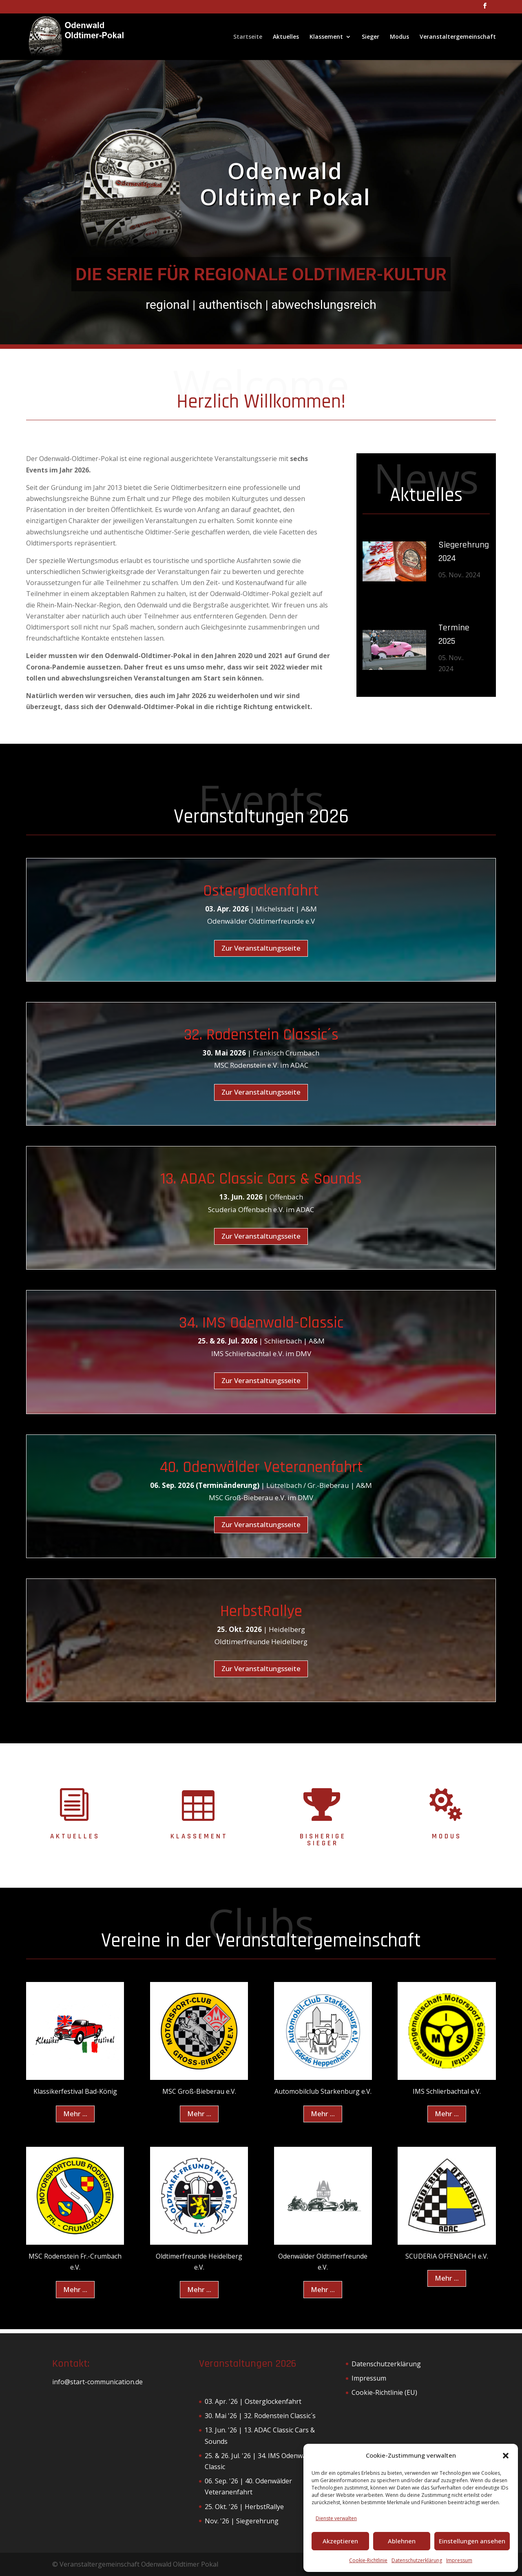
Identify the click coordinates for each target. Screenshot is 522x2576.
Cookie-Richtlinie (368, 2560)
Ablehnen (402, 2541)
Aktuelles (286, 37)
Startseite (247, 37)
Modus (399, 37)
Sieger (370, 37)
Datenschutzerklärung (417, 2560)
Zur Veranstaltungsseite (261, 948)
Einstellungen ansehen (472, 2541)
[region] (261, 202)
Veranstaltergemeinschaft (458, 37)
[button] (506, 2456)
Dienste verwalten (336, 2518)
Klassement (326, 37)
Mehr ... (75, 2113)
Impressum (459, 2560)
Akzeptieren (340, 2541)
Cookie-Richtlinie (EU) (384, 2392)
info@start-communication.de (97, 2381)
